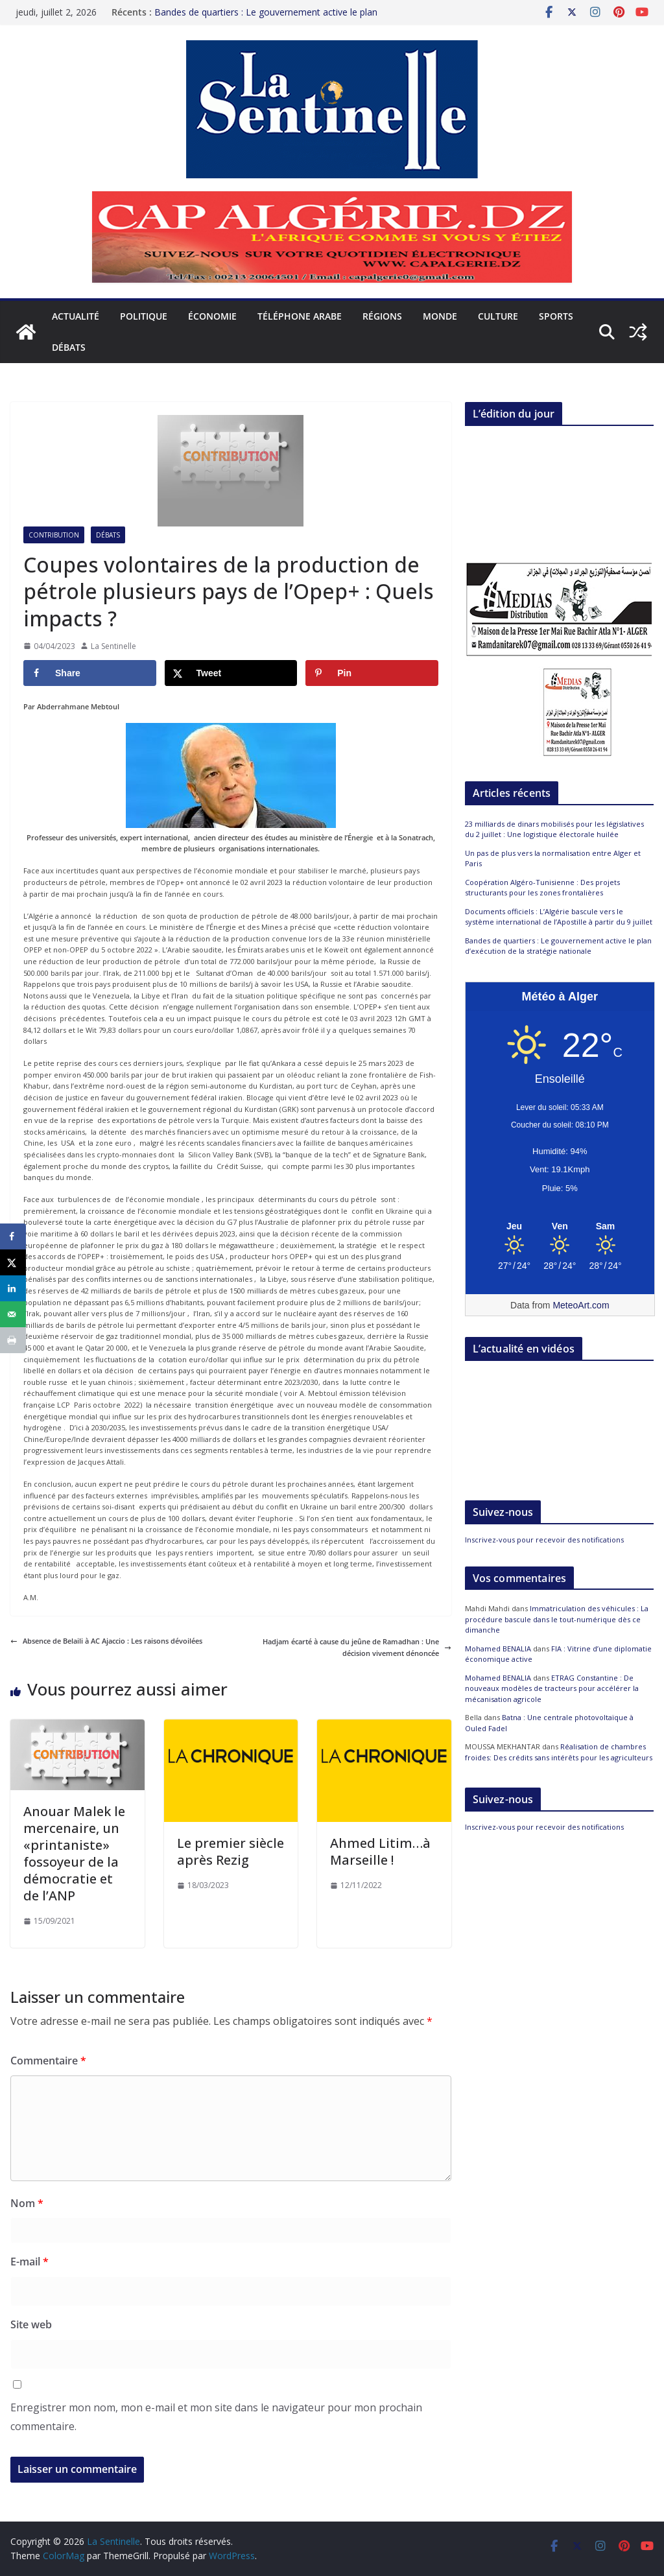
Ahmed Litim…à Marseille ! (380, 1851)
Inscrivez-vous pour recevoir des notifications (544, 1539)
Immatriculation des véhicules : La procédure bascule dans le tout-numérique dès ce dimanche (556, 1619)
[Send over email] (13, 1314)
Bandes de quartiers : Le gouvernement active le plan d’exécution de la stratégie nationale (265, 18)
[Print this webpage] (13, 1340)
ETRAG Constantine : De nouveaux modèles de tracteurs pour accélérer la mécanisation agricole (552, 1688)
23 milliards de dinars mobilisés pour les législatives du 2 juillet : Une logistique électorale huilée (554, 829)
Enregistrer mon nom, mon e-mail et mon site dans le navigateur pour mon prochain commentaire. (216, 2416)
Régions (382, 316)
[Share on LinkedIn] (13, 1288)
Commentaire (48, 2060)
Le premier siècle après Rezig (230, 1851)
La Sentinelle (113, 646)
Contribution (54, 534)
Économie (212, 316)
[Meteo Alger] (560, 1227)
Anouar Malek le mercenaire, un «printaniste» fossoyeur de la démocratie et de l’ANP (74, 1853)
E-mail (29, 2261)
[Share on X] (231, 673)
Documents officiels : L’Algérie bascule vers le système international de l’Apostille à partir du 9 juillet (558, 916)
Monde (440, 316)
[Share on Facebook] (89, 673)
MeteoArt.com (580, 1305)
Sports (556, 316)
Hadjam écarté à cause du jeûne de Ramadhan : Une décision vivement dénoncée (357, 1647)
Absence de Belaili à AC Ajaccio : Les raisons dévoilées (106, 1641)
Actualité (75, 316)
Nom (26, 2203)
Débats (69, 347)
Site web (31, 2324)
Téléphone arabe (299, 316)
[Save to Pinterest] (371, 673)
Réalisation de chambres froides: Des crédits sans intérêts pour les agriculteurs (558, 1752)
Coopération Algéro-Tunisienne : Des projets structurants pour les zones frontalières (542, 887)
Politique (143, 316)
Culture (498, 316)
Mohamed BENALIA (498, 1648)
